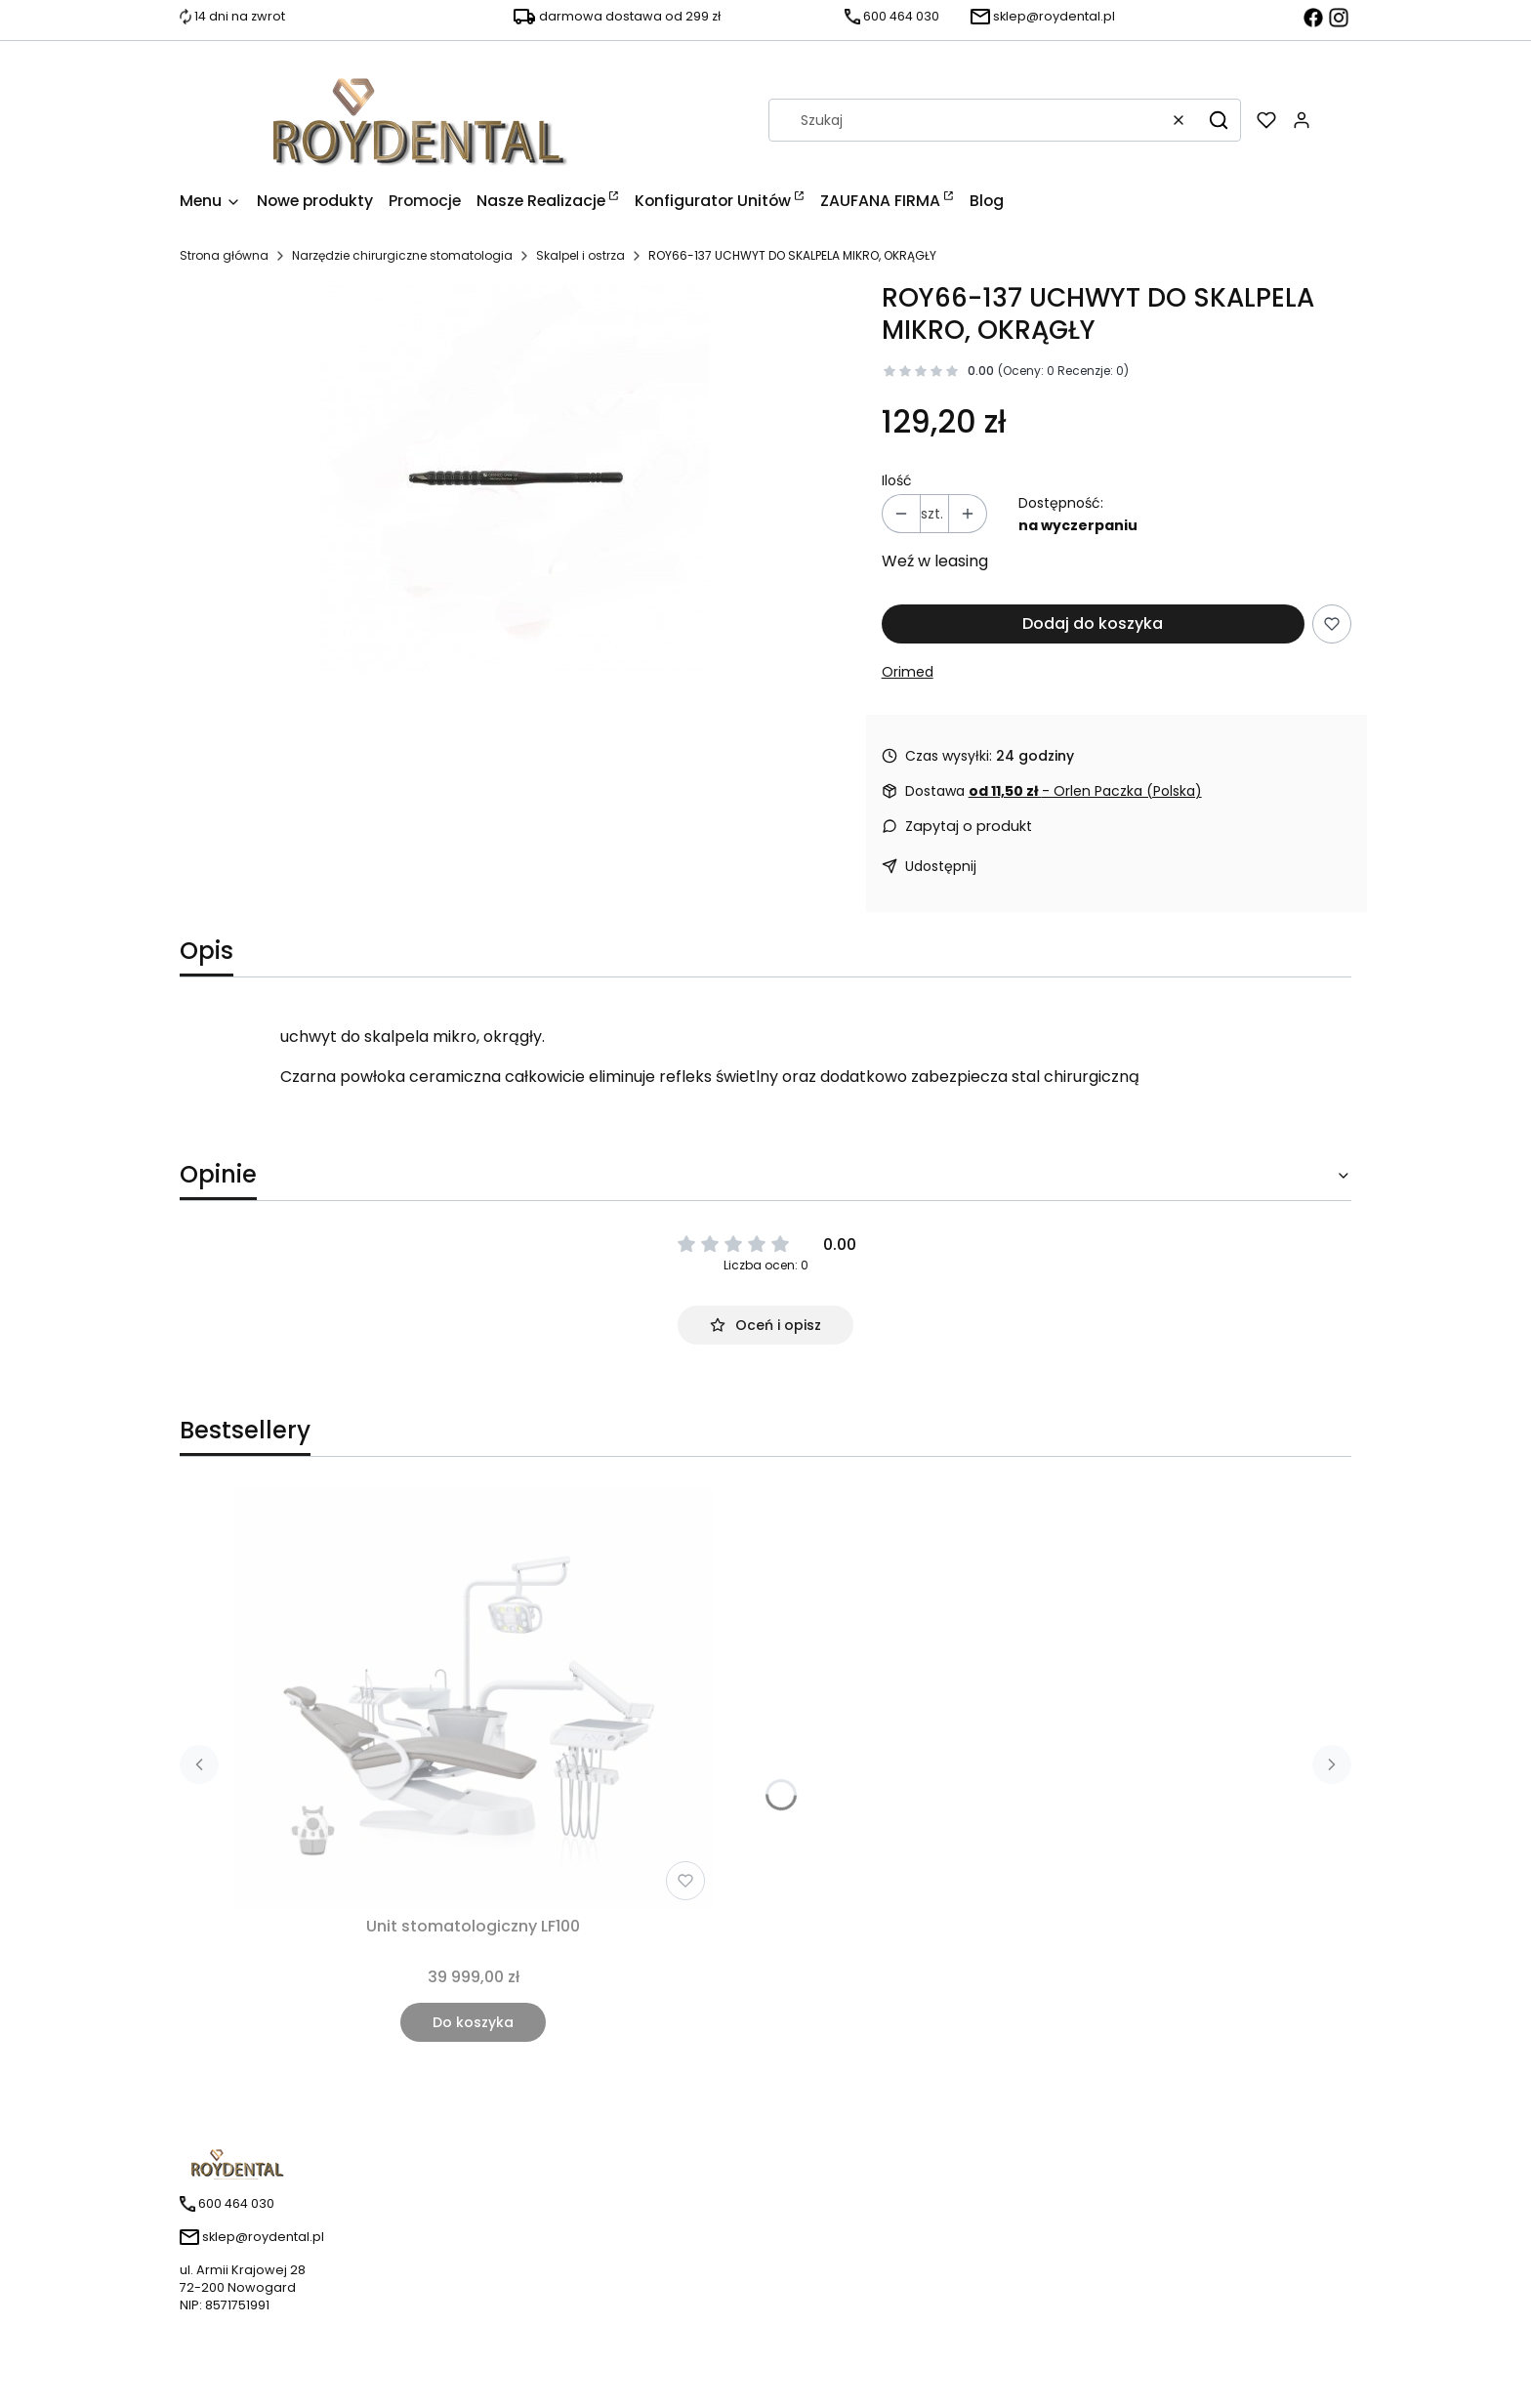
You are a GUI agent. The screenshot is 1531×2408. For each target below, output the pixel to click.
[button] (1218, 120)
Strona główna (224, 255)
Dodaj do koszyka (1092, 623)
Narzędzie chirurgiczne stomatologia (402, 255)
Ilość (897, 480)
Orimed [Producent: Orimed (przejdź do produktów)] (907, 672)
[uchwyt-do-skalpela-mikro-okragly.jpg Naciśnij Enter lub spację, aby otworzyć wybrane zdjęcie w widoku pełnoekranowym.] (514, 479)
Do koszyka (473, 2022)
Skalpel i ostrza (580, 255)
